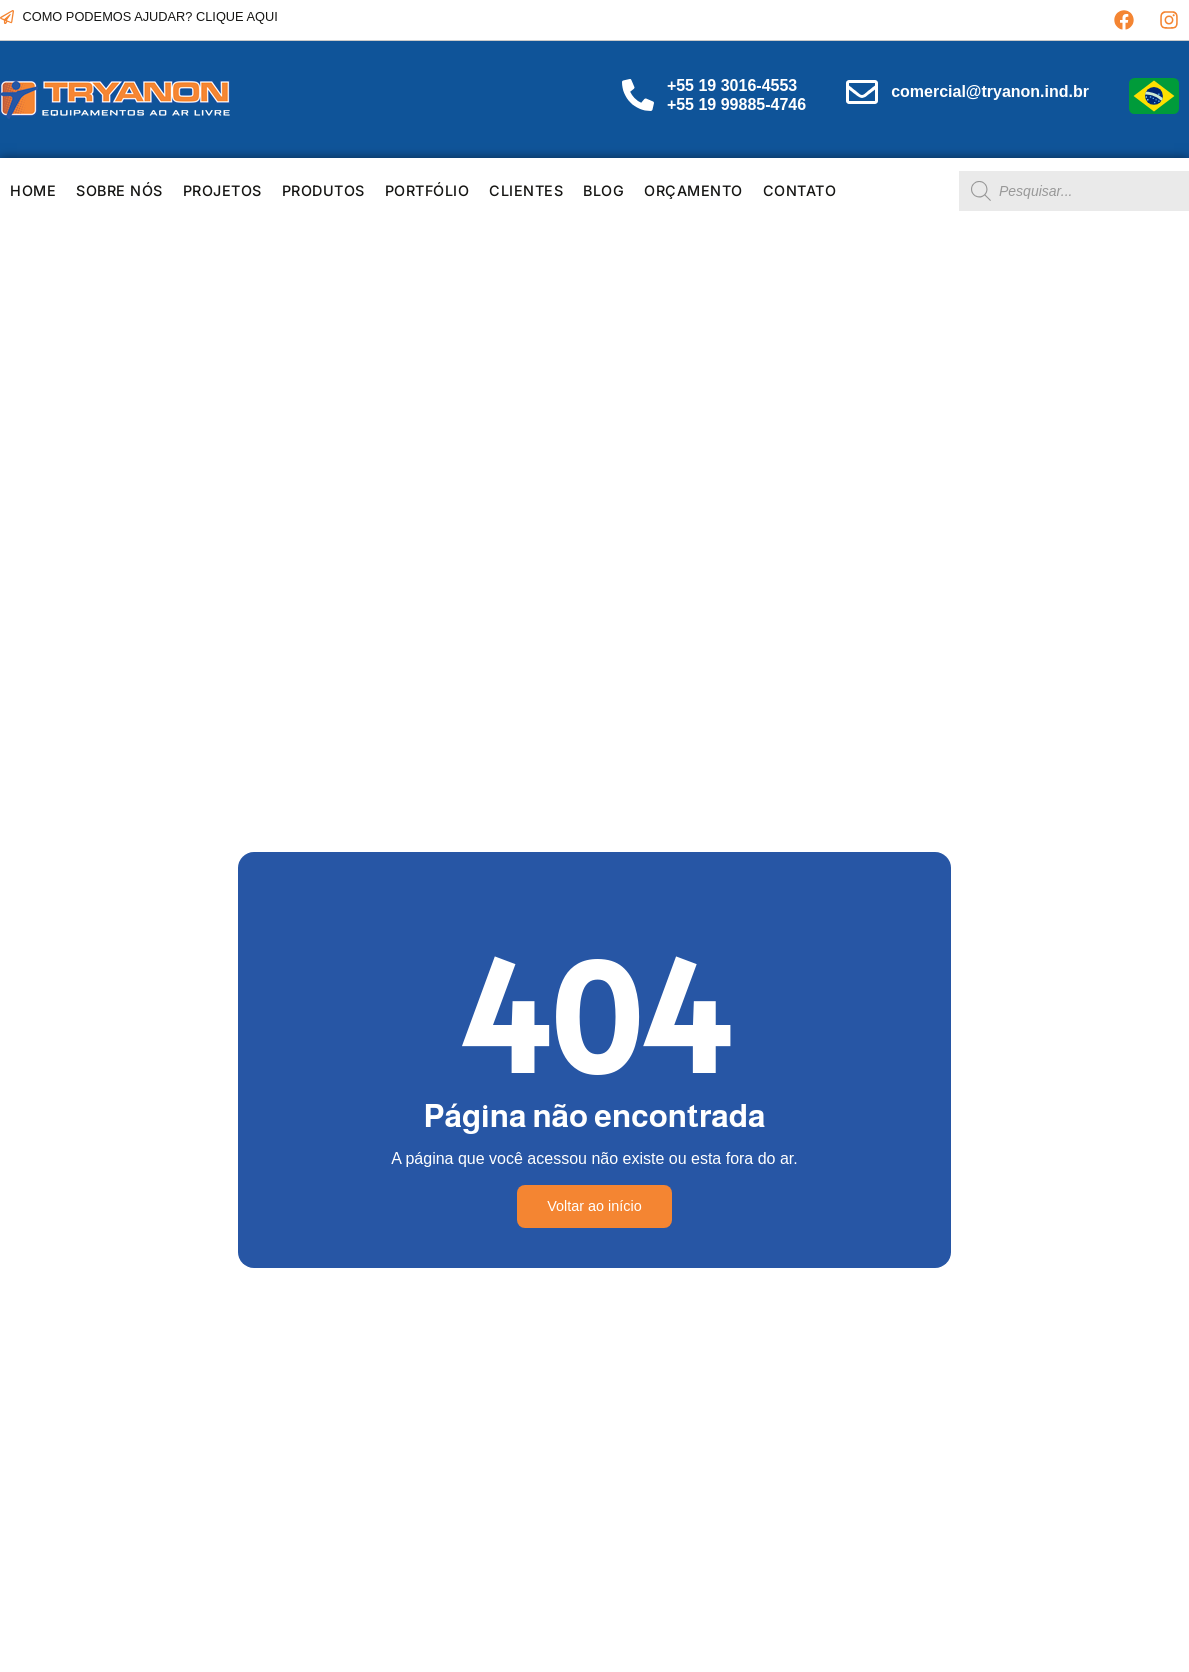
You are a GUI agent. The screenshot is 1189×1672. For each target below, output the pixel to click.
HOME (33, 190)
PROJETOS (222, 190)
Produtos (323, 190)
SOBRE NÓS (119, 190)
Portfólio (427, 190)
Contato (800, 190)
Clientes (526, 190)
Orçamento (693, 190)
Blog (603, 190)
